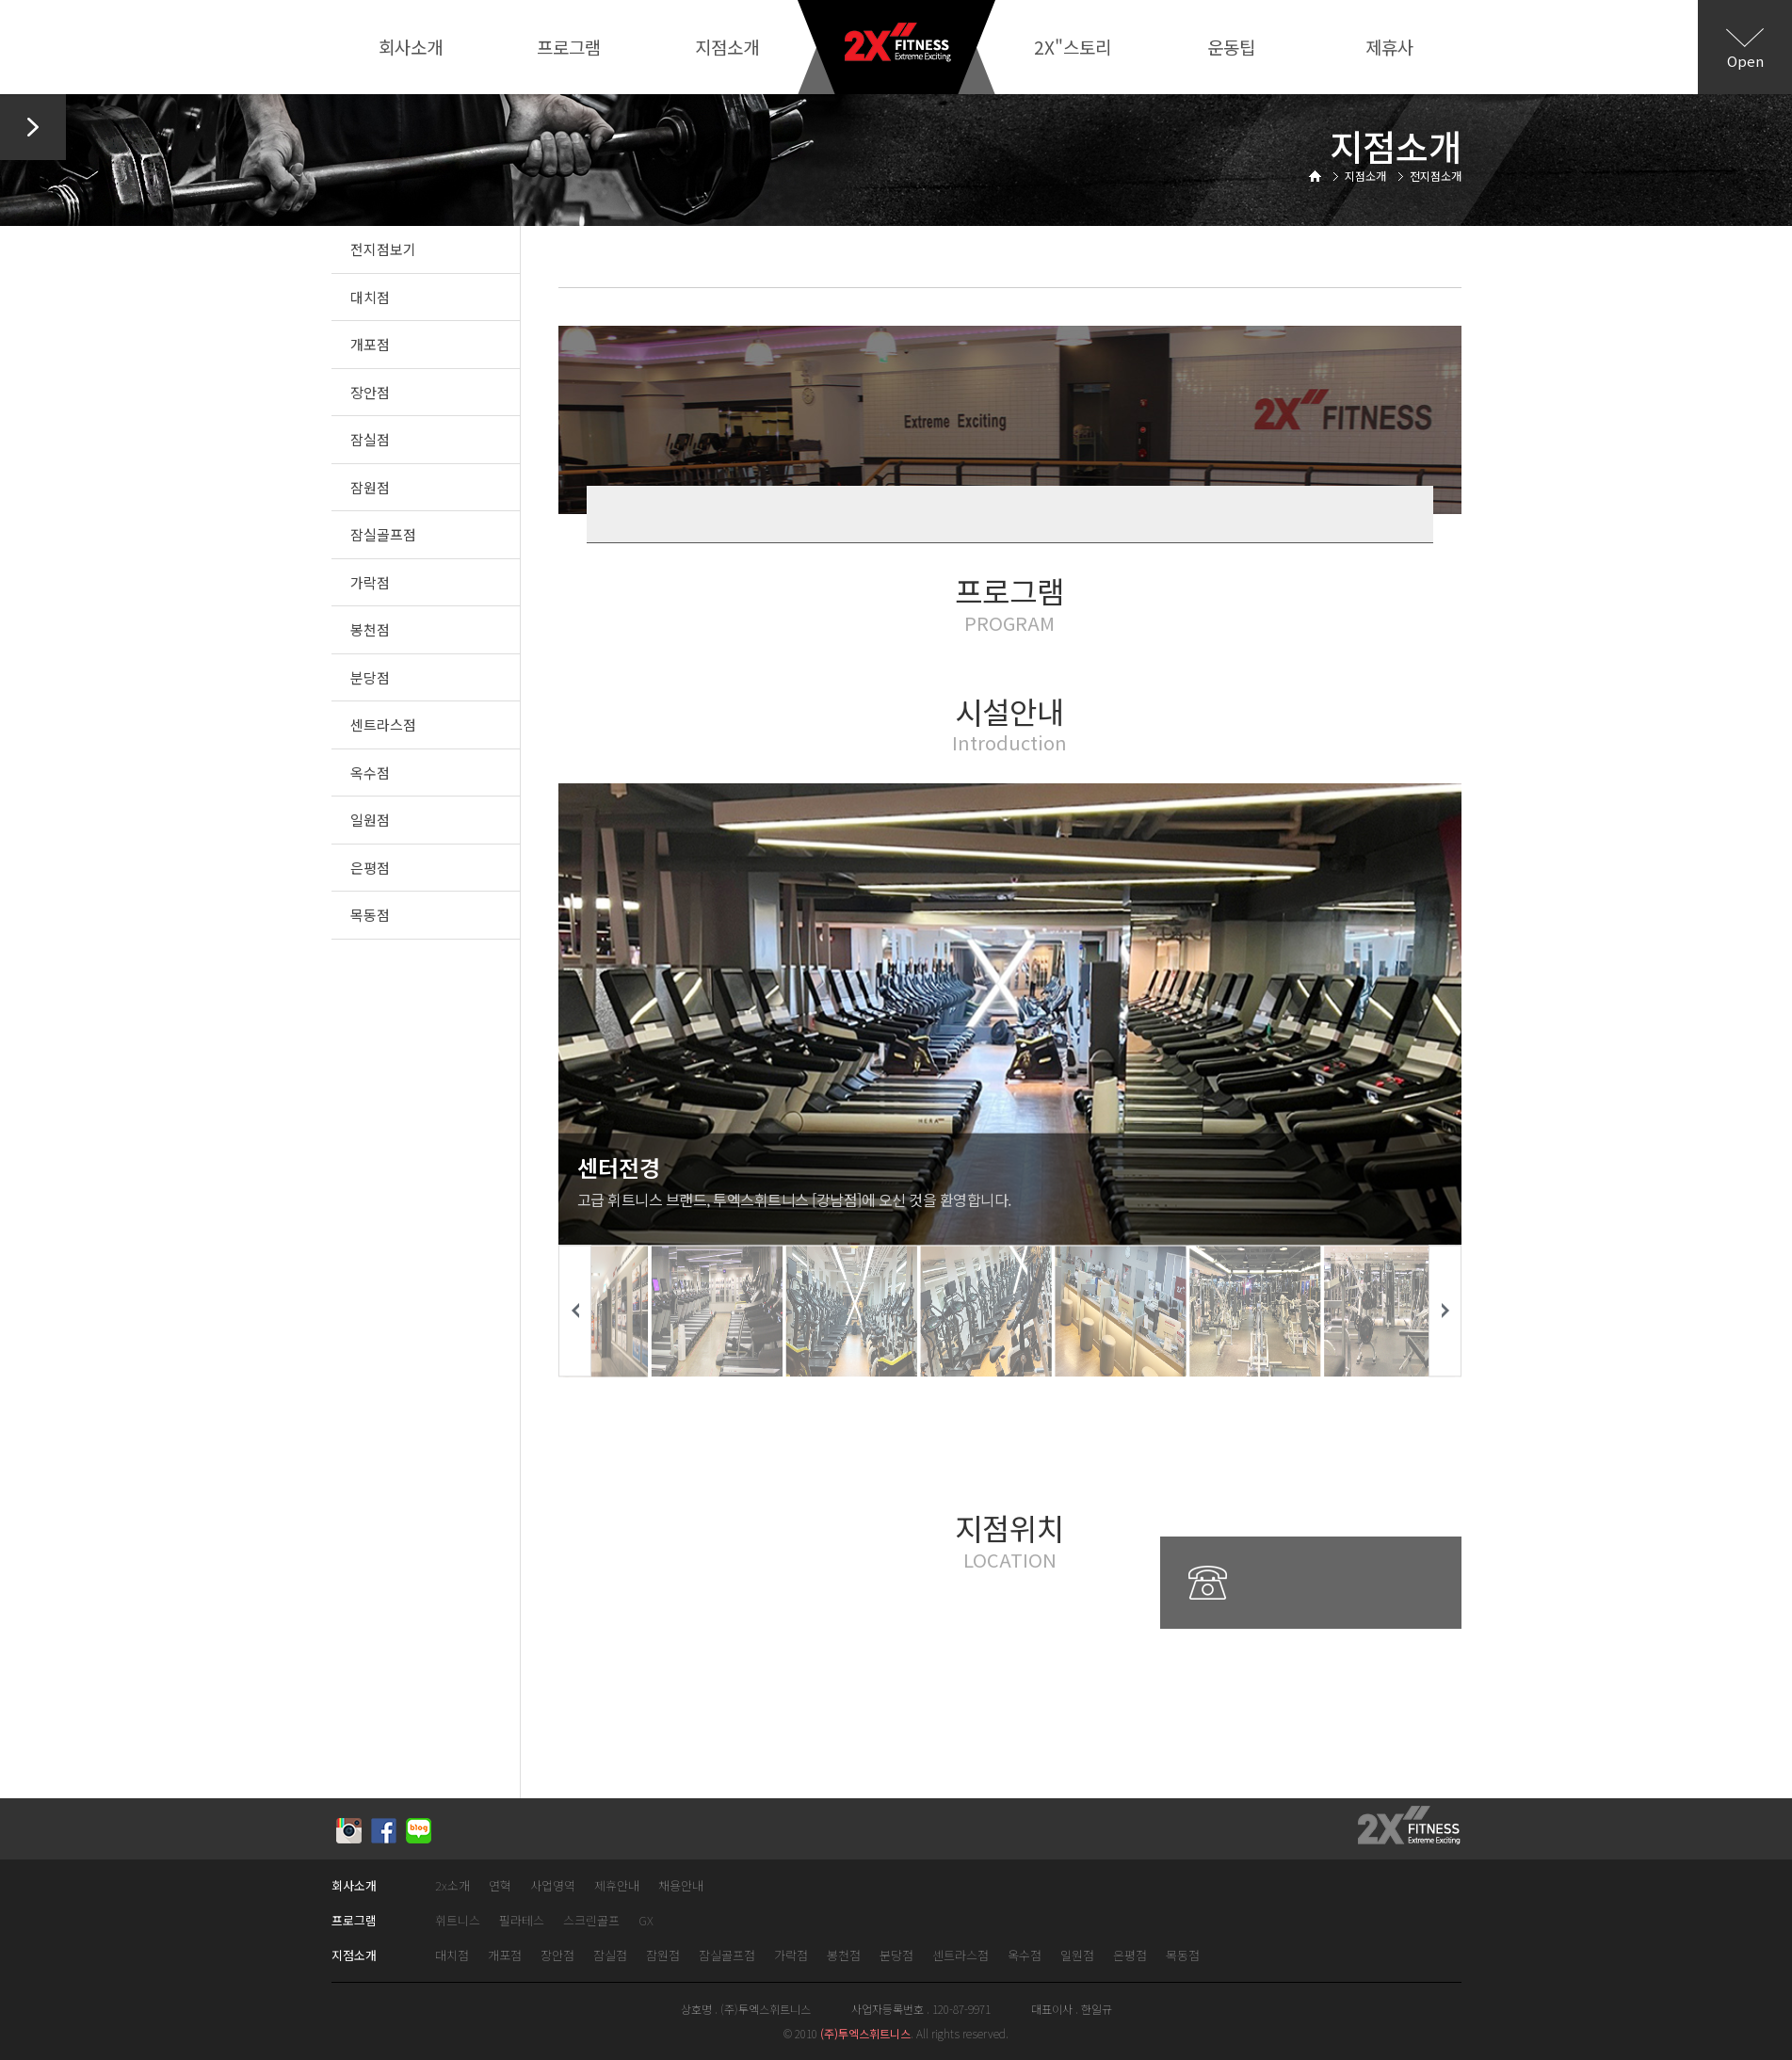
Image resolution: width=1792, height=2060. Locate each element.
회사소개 (411, 46)
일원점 (370, 819)
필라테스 (521, 1921)
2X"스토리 (1072, 46)
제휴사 (1389, 46)
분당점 (370, 677)
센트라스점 (383, 724)
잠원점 (370, 487)
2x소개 (452, 1886)
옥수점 (370, 772)
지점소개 (727, 46)
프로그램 (569, 46)
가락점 (370, 582)
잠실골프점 (383, 534)
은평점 (370, 867)
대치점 (370, 297)
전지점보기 (383, 249)
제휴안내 (616, 1886)
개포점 (370, 344)
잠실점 (370, 439)
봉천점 (370, 629)
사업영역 (552, 1886)
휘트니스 (457, 1921)
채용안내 (680, 1886)
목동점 (370, 915)
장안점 (370, 392)
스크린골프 (591, 1921)
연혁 (500, 1886)
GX (646, 1921)
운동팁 (1231, 46)
